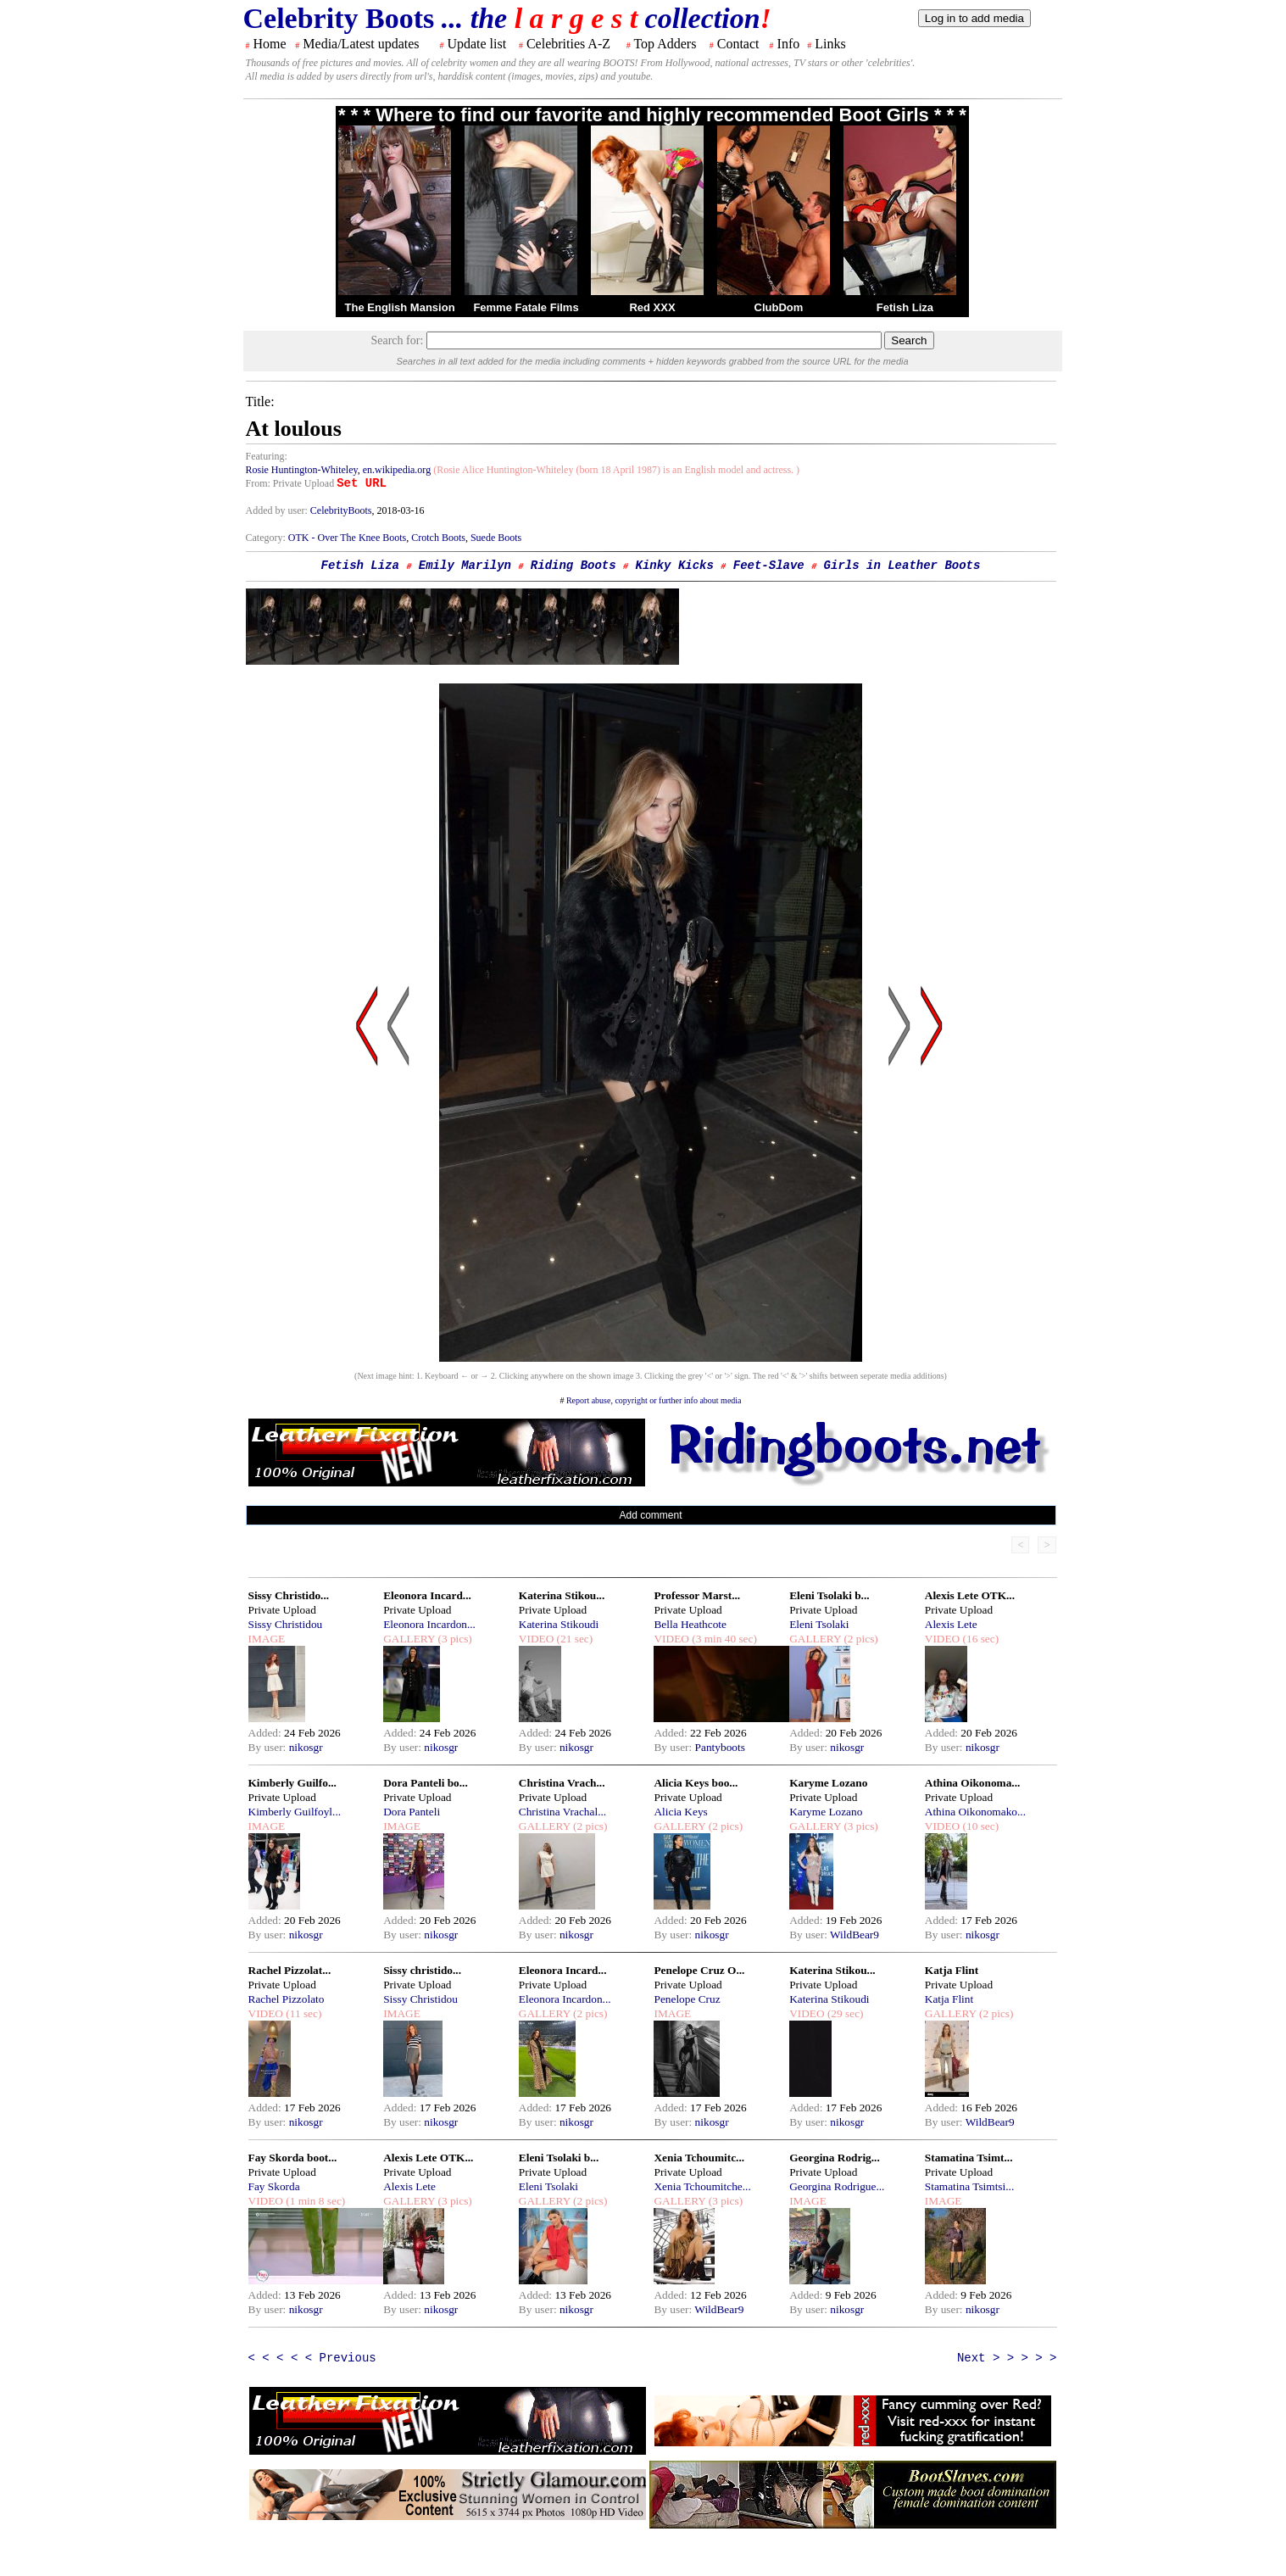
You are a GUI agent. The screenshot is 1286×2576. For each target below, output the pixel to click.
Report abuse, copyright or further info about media (654, 1400)
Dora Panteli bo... (425, 1782)
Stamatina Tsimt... (969, 2157)
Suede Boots (495, 538)
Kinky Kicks (675, 565)
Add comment (650, 1515)
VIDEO (536, 1638)
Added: (266, 1732)
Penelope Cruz (687, 1999)
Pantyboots (720, 1747)
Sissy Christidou (285, 1624)
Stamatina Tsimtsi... (969, 2186)
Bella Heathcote (690, 1624)
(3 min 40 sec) (723, 1638)
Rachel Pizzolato (286, 1999)
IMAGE (267, 1638)
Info (788, 43)
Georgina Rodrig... (834, 2157)
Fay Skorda (274, 2186)
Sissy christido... (422, 1970)
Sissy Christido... (289, 1595)
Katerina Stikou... (561, 1595)
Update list (476, 43)
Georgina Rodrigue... (836, 2186)
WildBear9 (854, 1934)
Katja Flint (951, 1970)
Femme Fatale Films (525, 307)
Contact (738, 43)
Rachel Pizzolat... (289, 1970)
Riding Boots (573, 565)
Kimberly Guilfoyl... (295, 1811)
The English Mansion (400, 307)
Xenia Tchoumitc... (699, 2157)
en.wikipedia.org (397, 470)
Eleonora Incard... (427, 1595)
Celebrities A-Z (568, 43)
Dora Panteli (411, 1811)
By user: (268, 1747)
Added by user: (278, 510)
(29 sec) (844, 2013)
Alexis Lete (951, 1624)
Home (270, 43)
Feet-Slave (768, 565)
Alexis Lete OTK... (970, 1595)
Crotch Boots (438, 538)
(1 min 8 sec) (314, 2200)
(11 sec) (302, 2013)
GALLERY (409, 1638)
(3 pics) (453, 1638)
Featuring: (266, 456)
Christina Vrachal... (562, 1811)
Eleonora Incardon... (429, 1624)
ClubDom (779, 307)
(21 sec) (573, 1638)
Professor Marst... (697, 1595)
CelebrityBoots (341, 510)
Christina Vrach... (562, 1782)
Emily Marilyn (465, 565)
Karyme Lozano (828, 1782)
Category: (267, 538)
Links (830, 43)
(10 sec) (979, 1826)
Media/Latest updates (361, 43)
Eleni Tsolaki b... (829, 1595)
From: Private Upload (290, 483)
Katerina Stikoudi (558, 1624)
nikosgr (306, 1747)
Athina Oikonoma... (973, 1782)
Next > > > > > (1007, 2358)
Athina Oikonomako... (975, 1811)
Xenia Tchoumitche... (702, 2186)
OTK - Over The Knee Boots (347, 538)
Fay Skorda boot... (292, 2157)
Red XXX (652, 307)
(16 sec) (979, 1638)
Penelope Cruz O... (699, 1970)
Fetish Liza (905, 307)
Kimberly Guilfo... (292, 1782)
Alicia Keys (680, 1811)
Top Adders (664, 43)
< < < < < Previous (312, 2358)
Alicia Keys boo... (696, 1782)
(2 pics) (859, 1638)
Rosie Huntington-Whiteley (302, 470)
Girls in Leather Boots (902, 565)
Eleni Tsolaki (819, 1624)
